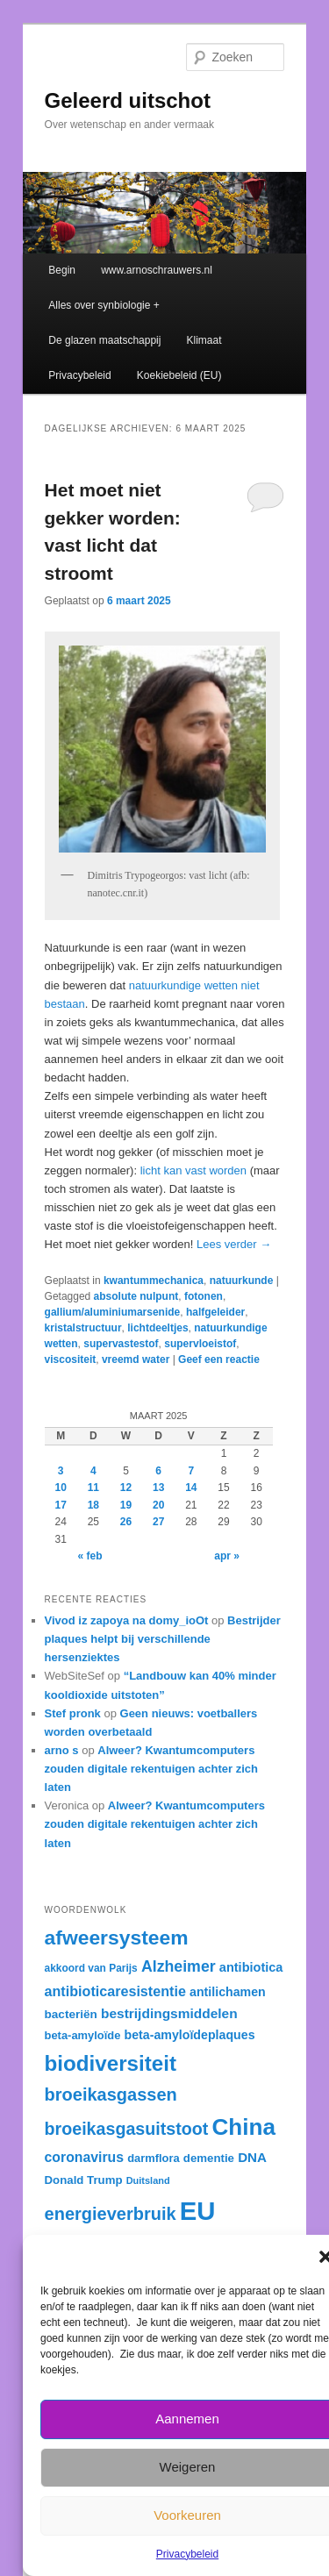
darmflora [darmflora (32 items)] (153, 2158)
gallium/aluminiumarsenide (113, 1312)
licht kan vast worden (193, 1170)
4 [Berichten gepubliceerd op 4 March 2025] (93, 1471)
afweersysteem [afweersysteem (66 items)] (117, 1937)
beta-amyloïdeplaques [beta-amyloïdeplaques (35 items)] (190, 2035)
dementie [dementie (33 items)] (208, 2158)
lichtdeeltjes (157, 1328)
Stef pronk (73, 1713)
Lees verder (234, 1244)
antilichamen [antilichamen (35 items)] (228, 1992)
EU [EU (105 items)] (198, 2210)
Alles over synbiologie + (103, 305)
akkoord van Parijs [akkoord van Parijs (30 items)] (91, 1968)
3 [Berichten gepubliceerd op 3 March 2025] (61, 1471)
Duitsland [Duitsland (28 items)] (148, 2180)
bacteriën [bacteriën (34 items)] (71, 2014)
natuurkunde (242, 1280)
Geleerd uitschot (128, 100)
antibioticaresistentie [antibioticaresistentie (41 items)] (115, 1991)
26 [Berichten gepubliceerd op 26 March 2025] (126, 1522)
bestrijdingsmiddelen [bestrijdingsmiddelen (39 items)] (169, 2013)
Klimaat (204, 340)
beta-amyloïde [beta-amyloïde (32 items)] (83, 2035)
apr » (227, 1556)
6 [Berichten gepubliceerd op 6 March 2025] (158, 1471)
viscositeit (71, 1359)
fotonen (203, 1296)
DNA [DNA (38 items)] (252, 2157)
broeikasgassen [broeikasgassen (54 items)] (111, 2094)
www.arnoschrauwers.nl (156, 270)
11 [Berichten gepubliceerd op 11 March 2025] (93, 1487)
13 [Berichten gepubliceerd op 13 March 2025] (158, 1487)
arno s (62, 1750)
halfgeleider (215, 1312)
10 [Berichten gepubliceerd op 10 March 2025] (60, 1487)
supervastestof (120, 1344)
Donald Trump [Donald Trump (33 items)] (84, 2180)
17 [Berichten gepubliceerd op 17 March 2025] (60, 1505)
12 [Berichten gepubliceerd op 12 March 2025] (126, 1487)
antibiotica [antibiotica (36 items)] (251, 1967)
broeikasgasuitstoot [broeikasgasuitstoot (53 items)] (127, 2128)
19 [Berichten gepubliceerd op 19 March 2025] (126, 1505)
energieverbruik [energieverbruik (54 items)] (110, 2213)
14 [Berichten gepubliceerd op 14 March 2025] (191, 1487)
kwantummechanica (154, 1280)
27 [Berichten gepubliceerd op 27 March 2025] (158, 1522)
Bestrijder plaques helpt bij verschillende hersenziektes (163, 1639)
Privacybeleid (187, 2554)
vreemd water (135, 1359)
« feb (90, 1556)
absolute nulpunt (136, 1296)
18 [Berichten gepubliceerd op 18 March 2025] (93, 1505)
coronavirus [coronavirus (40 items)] (84, 2157)
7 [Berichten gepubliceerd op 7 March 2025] (191, 1471)
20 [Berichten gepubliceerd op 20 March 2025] (158, 1505)
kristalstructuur (83, 1328)
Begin (61, 270)
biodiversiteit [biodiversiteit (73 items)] (110, 2063)
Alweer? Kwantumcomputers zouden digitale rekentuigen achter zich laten (151, 1769)
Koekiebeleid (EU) (179, 375)
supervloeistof (200, 1344)
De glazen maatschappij (104, 340)
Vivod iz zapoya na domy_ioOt (127, 1620)
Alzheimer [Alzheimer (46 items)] (178, 1966)
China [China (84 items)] (244, 2127)
